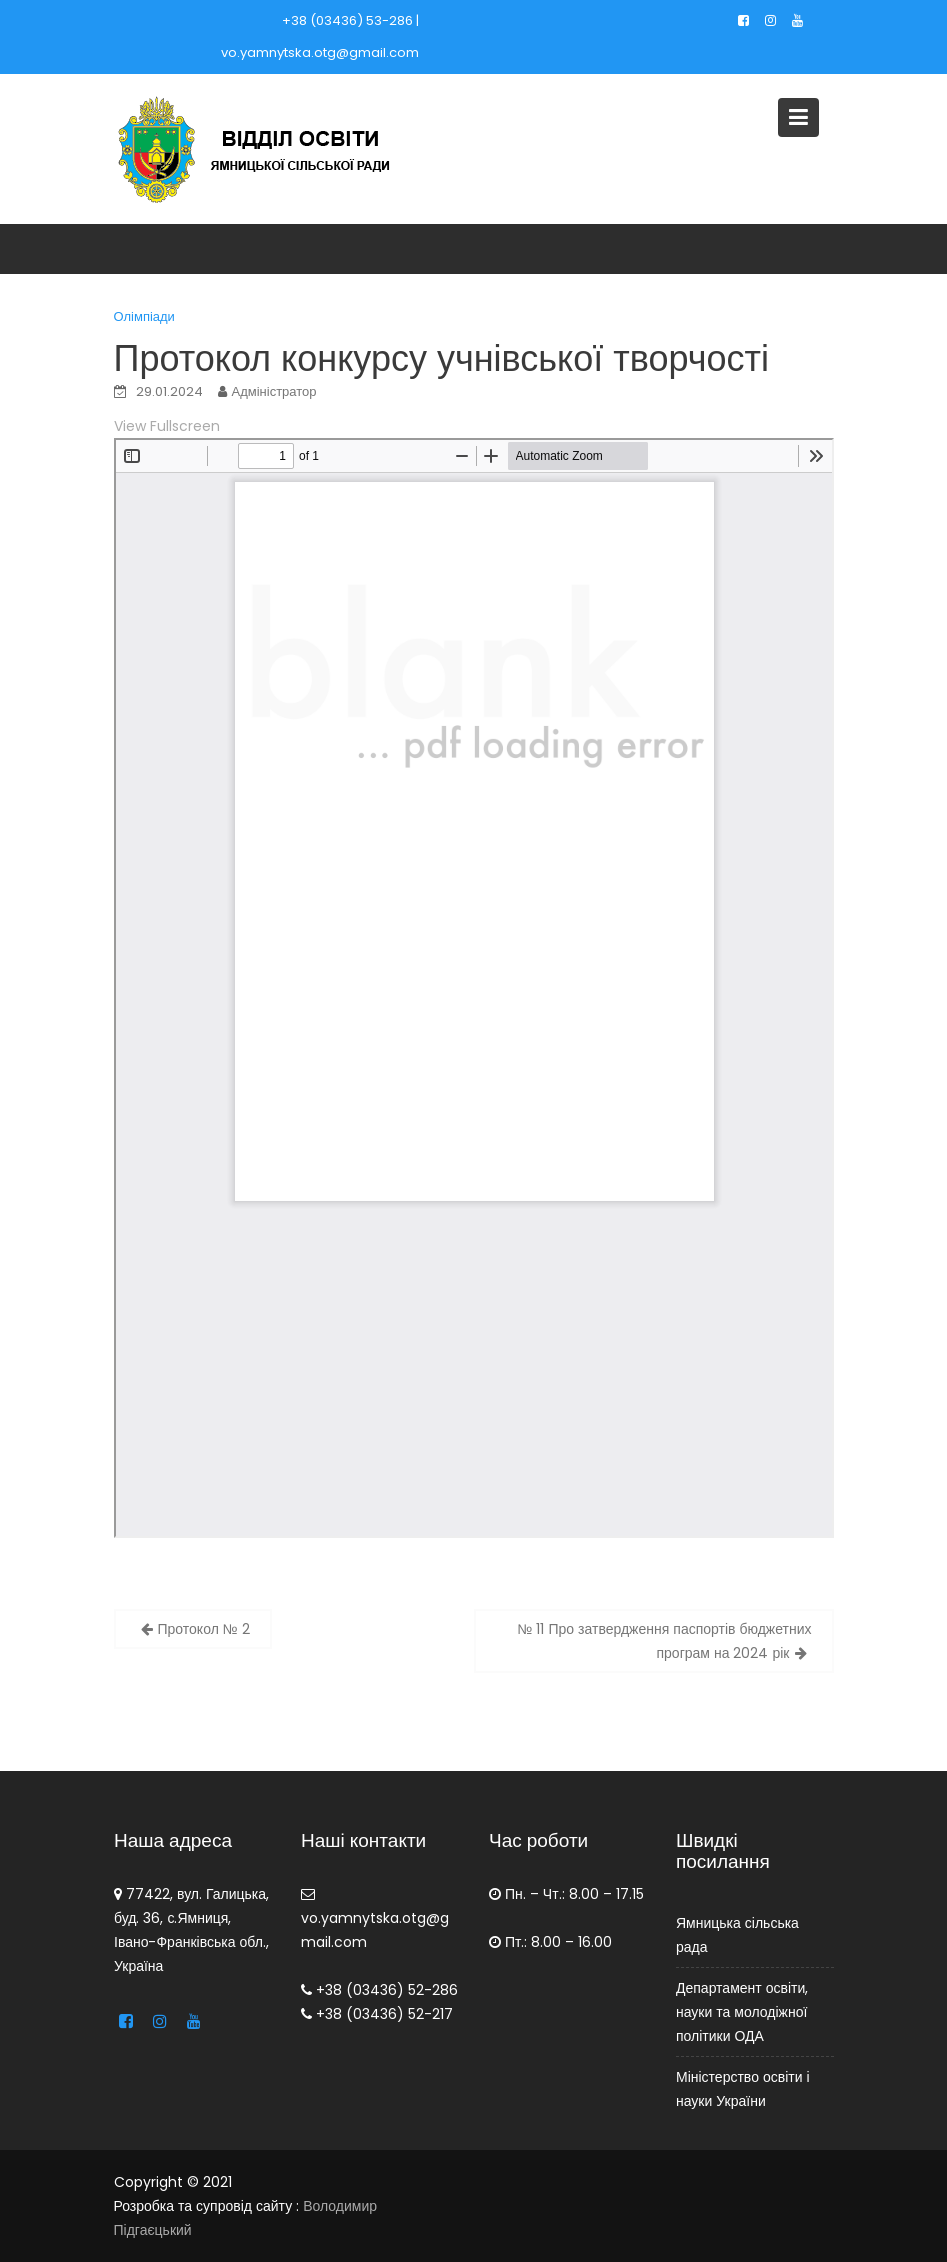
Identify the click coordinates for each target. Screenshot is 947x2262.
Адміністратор (274, 391)
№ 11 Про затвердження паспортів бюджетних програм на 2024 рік (664, 1641)
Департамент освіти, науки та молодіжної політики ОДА (742, 2010)
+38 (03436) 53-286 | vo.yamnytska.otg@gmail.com (320, 36)
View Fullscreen (167, 426)
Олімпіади (144, 316)
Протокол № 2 (204, 1629)
